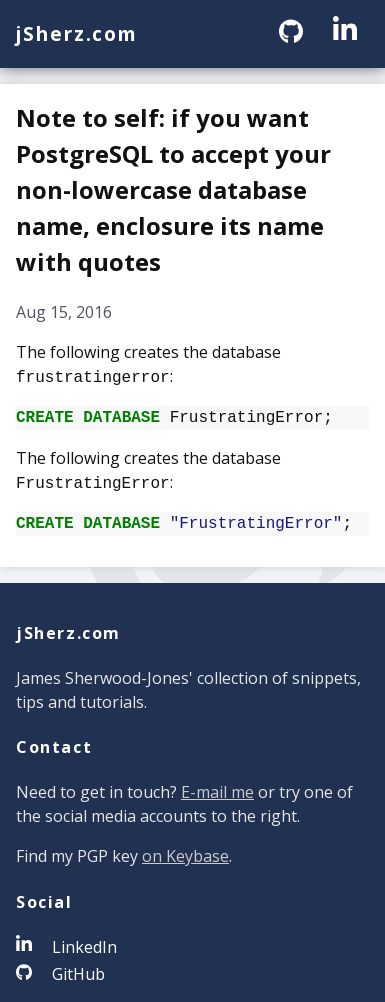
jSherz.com (77, 33)
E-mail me (217, 788)
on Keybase (185, 852)
